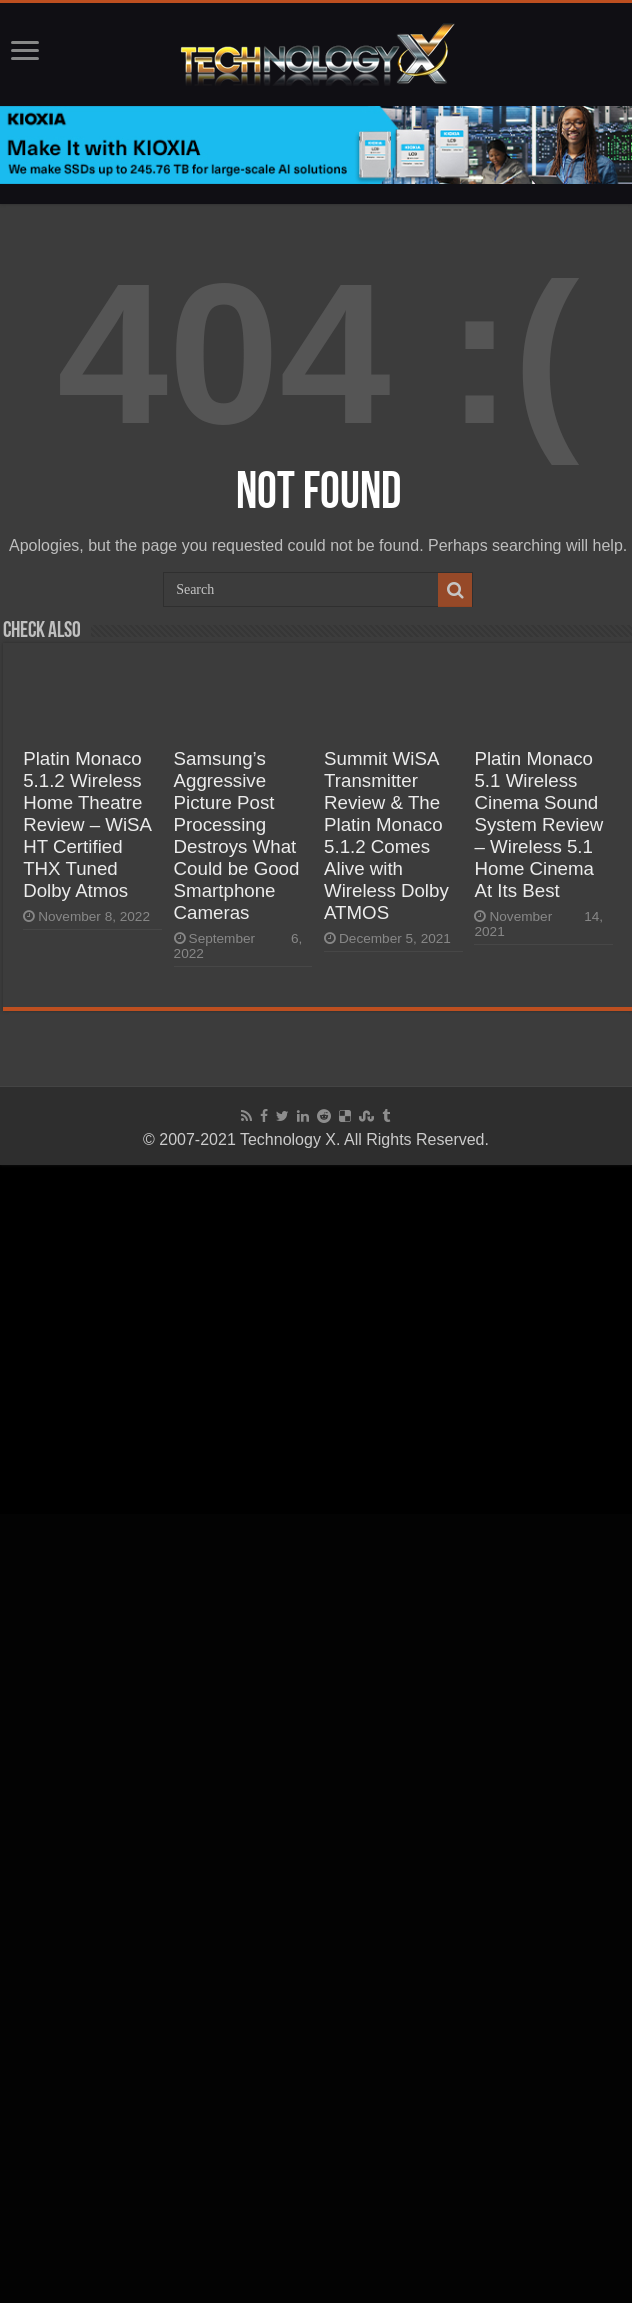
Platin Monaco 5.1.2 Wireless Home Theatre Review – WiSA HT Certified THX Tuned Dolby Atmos (87, 824)
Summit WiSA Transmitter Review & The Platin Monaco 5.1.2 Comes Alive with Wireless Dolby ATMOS (386, 835)
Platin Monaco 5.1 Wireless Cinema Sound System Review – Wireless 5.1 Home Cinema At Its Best (538, 824)
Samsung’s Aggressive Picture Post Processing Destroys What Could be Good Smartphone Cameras (237, 835)
